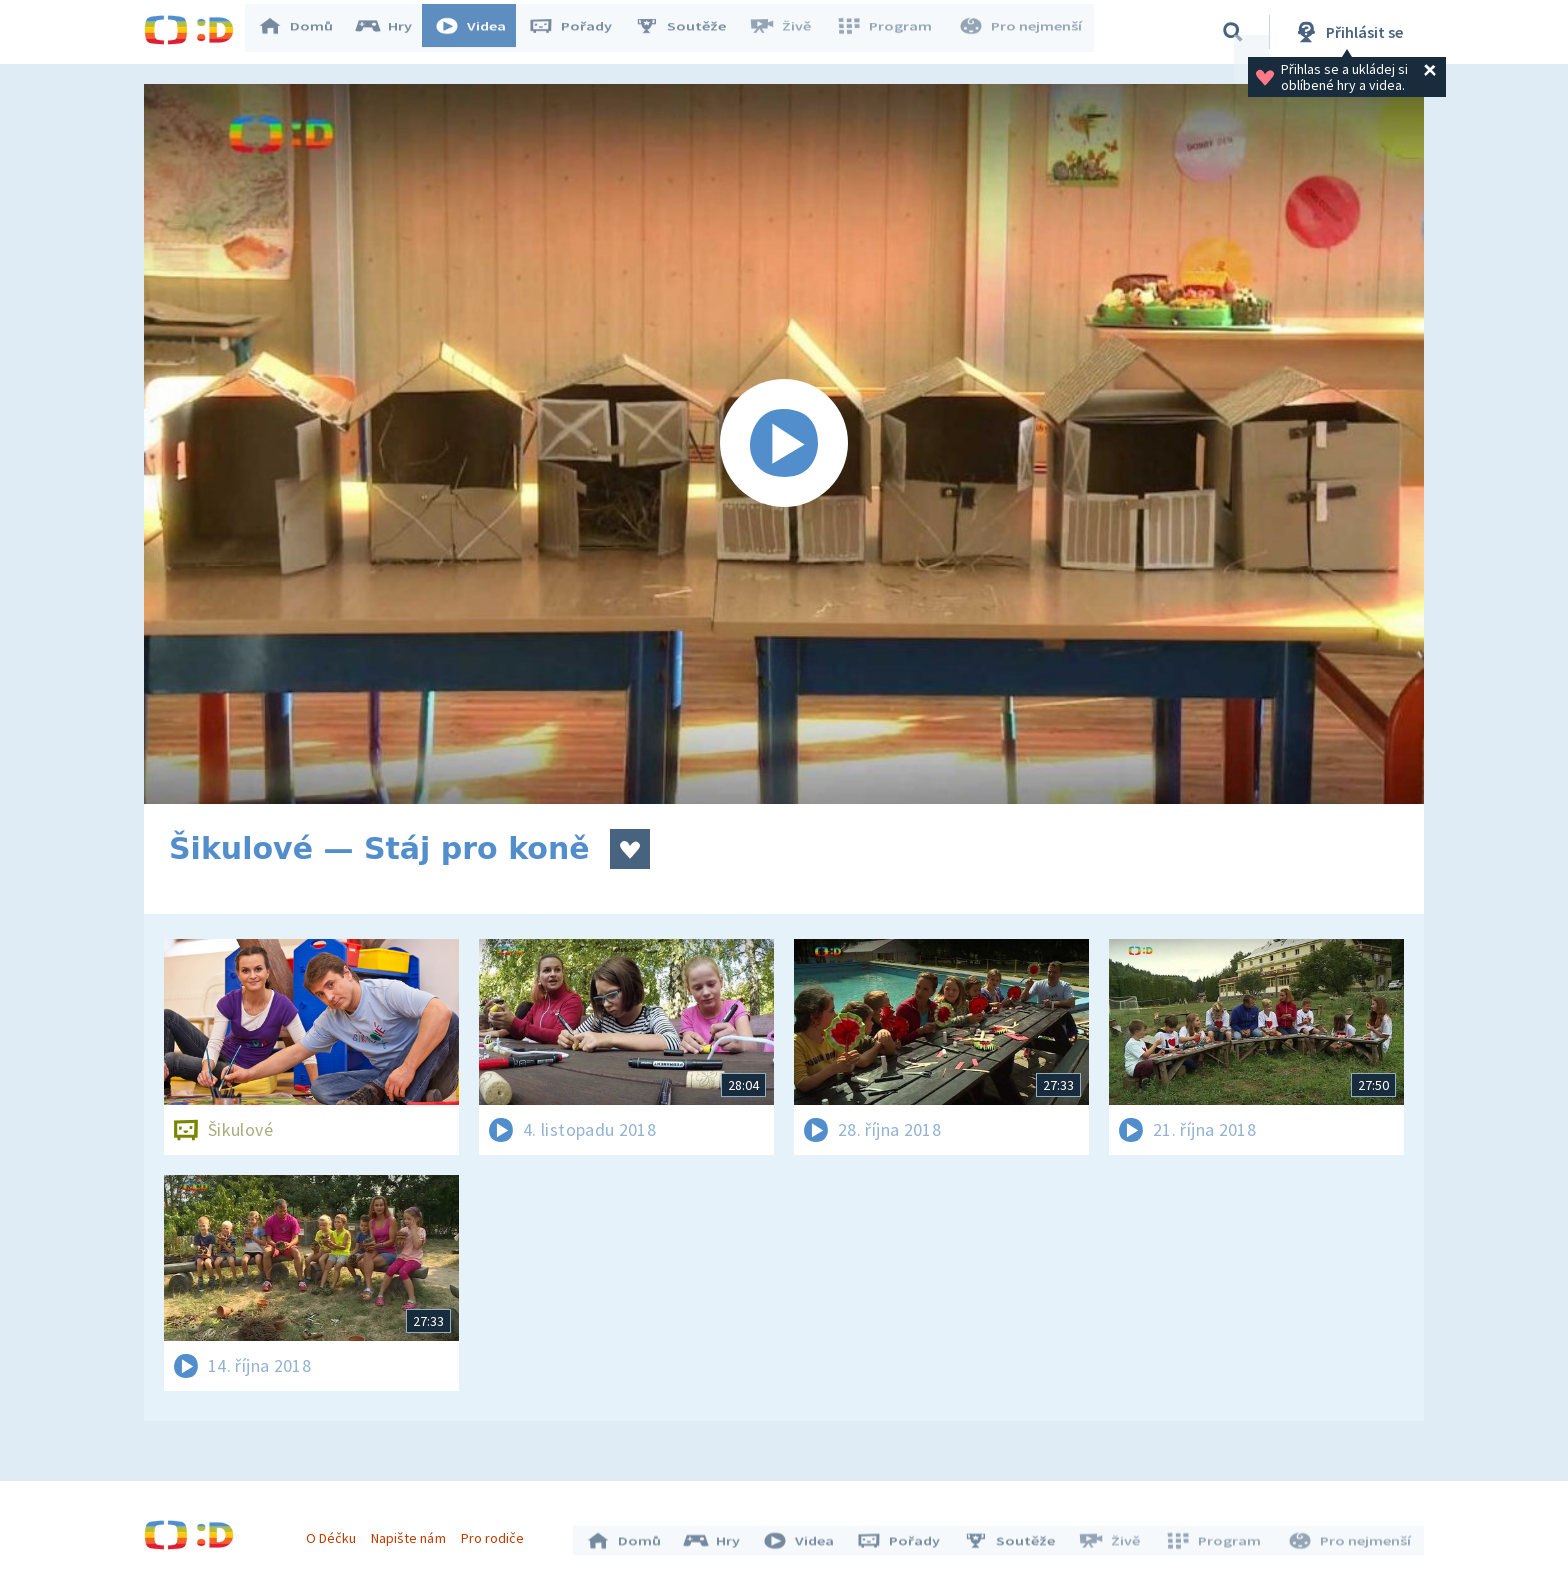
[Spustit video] (784, 444)
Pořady (580, 32)
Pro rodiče (497, 1533)
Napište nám (413, 1533)
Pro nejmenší (1022, 32)
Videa (480, 32)
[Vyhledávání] (1233, 32)
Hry (393, 32)
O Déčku (336, 1533)
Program (890, 32)
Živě (789, 32)
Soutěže (690, 32)
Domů (305, 32)
